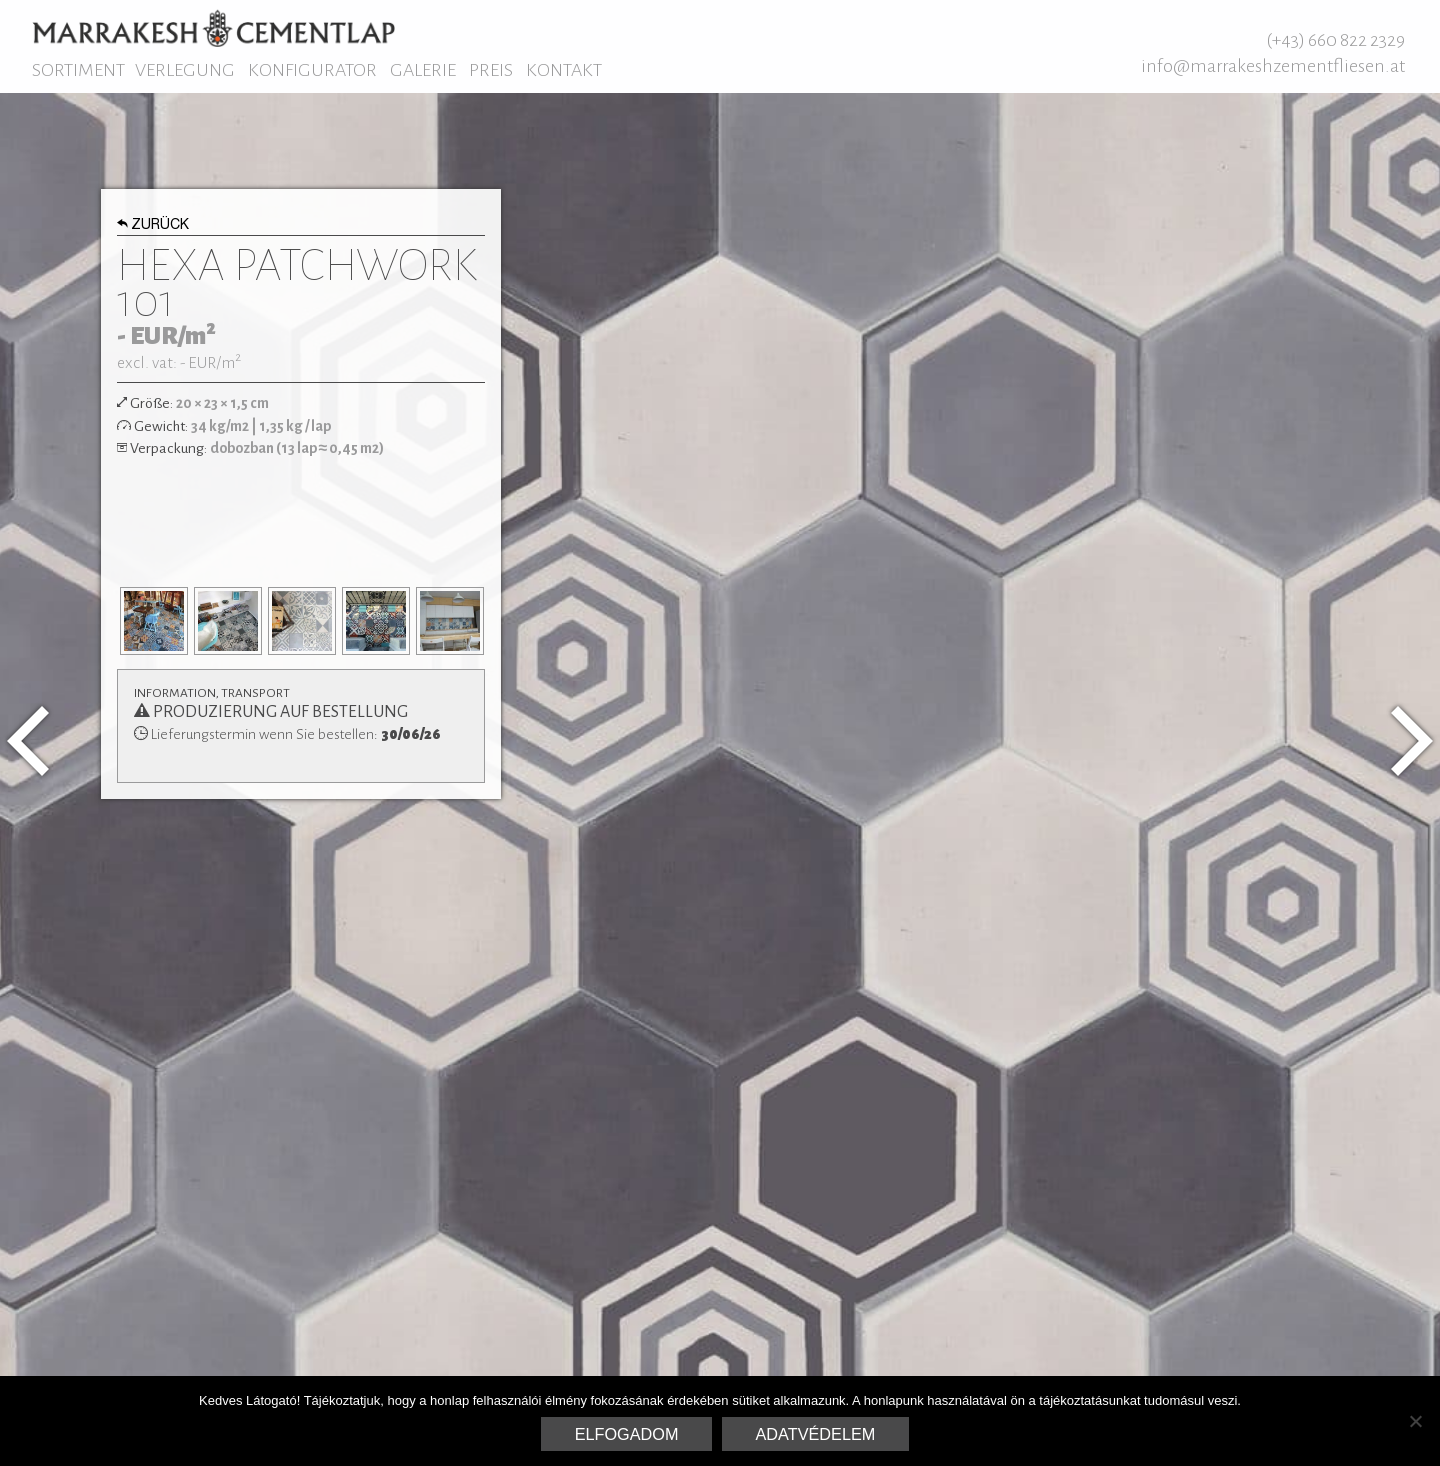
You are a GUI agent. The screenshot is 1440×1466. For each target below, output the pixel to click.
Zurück (153, 226)
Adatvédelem (816, 1434)
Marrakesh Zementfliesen (213, 28)
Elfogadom (627, 1434)
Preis (491, 70)
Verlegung (185, 70)
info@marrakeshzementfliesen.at (1273, 66)
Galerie (423, 70)
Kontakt (564, 70)
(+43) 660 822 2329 (1335, 40)
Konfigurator (312, 70)
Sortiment (78, 70)
